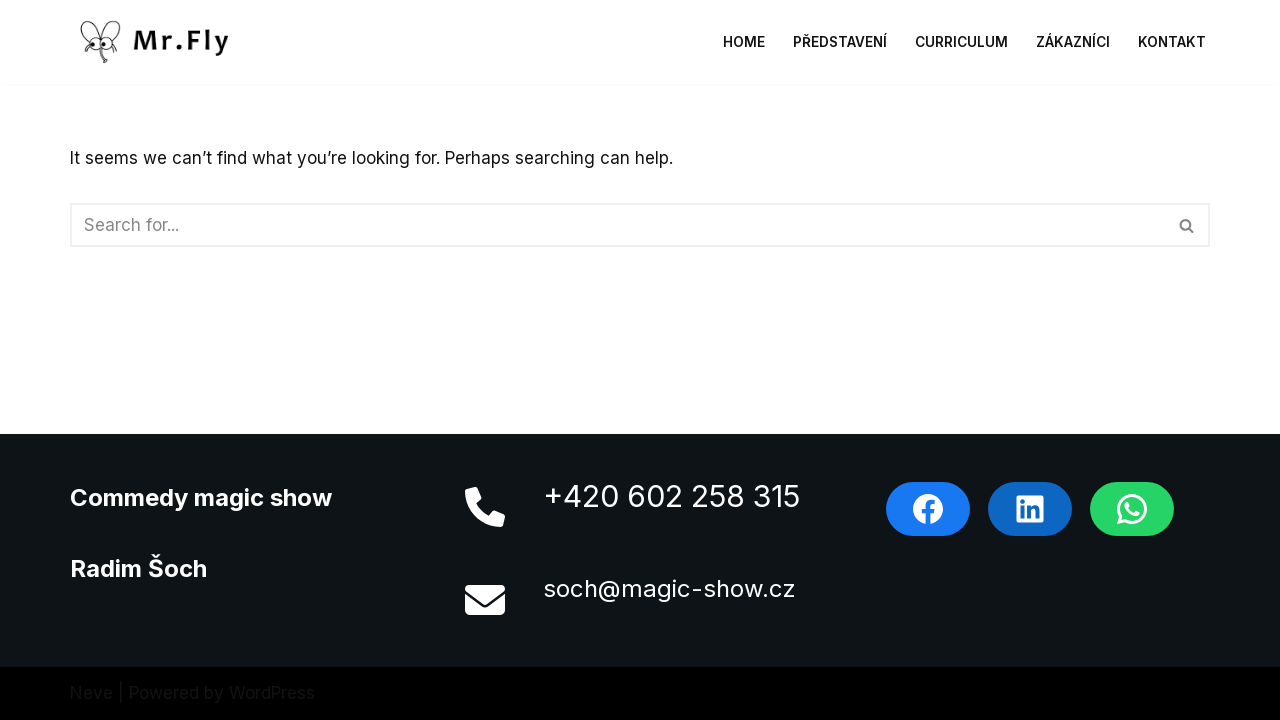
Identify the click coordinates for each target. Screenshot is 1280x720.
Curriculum (961, 42)
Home (744, 42)
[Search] (617, 225)
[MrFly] (160, 42)
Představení (840, 42)
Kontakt (1172, 42)
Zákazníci (1073, 42)
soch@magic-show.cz (669, 588)
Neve (91, 693)
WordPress (272, 693)
